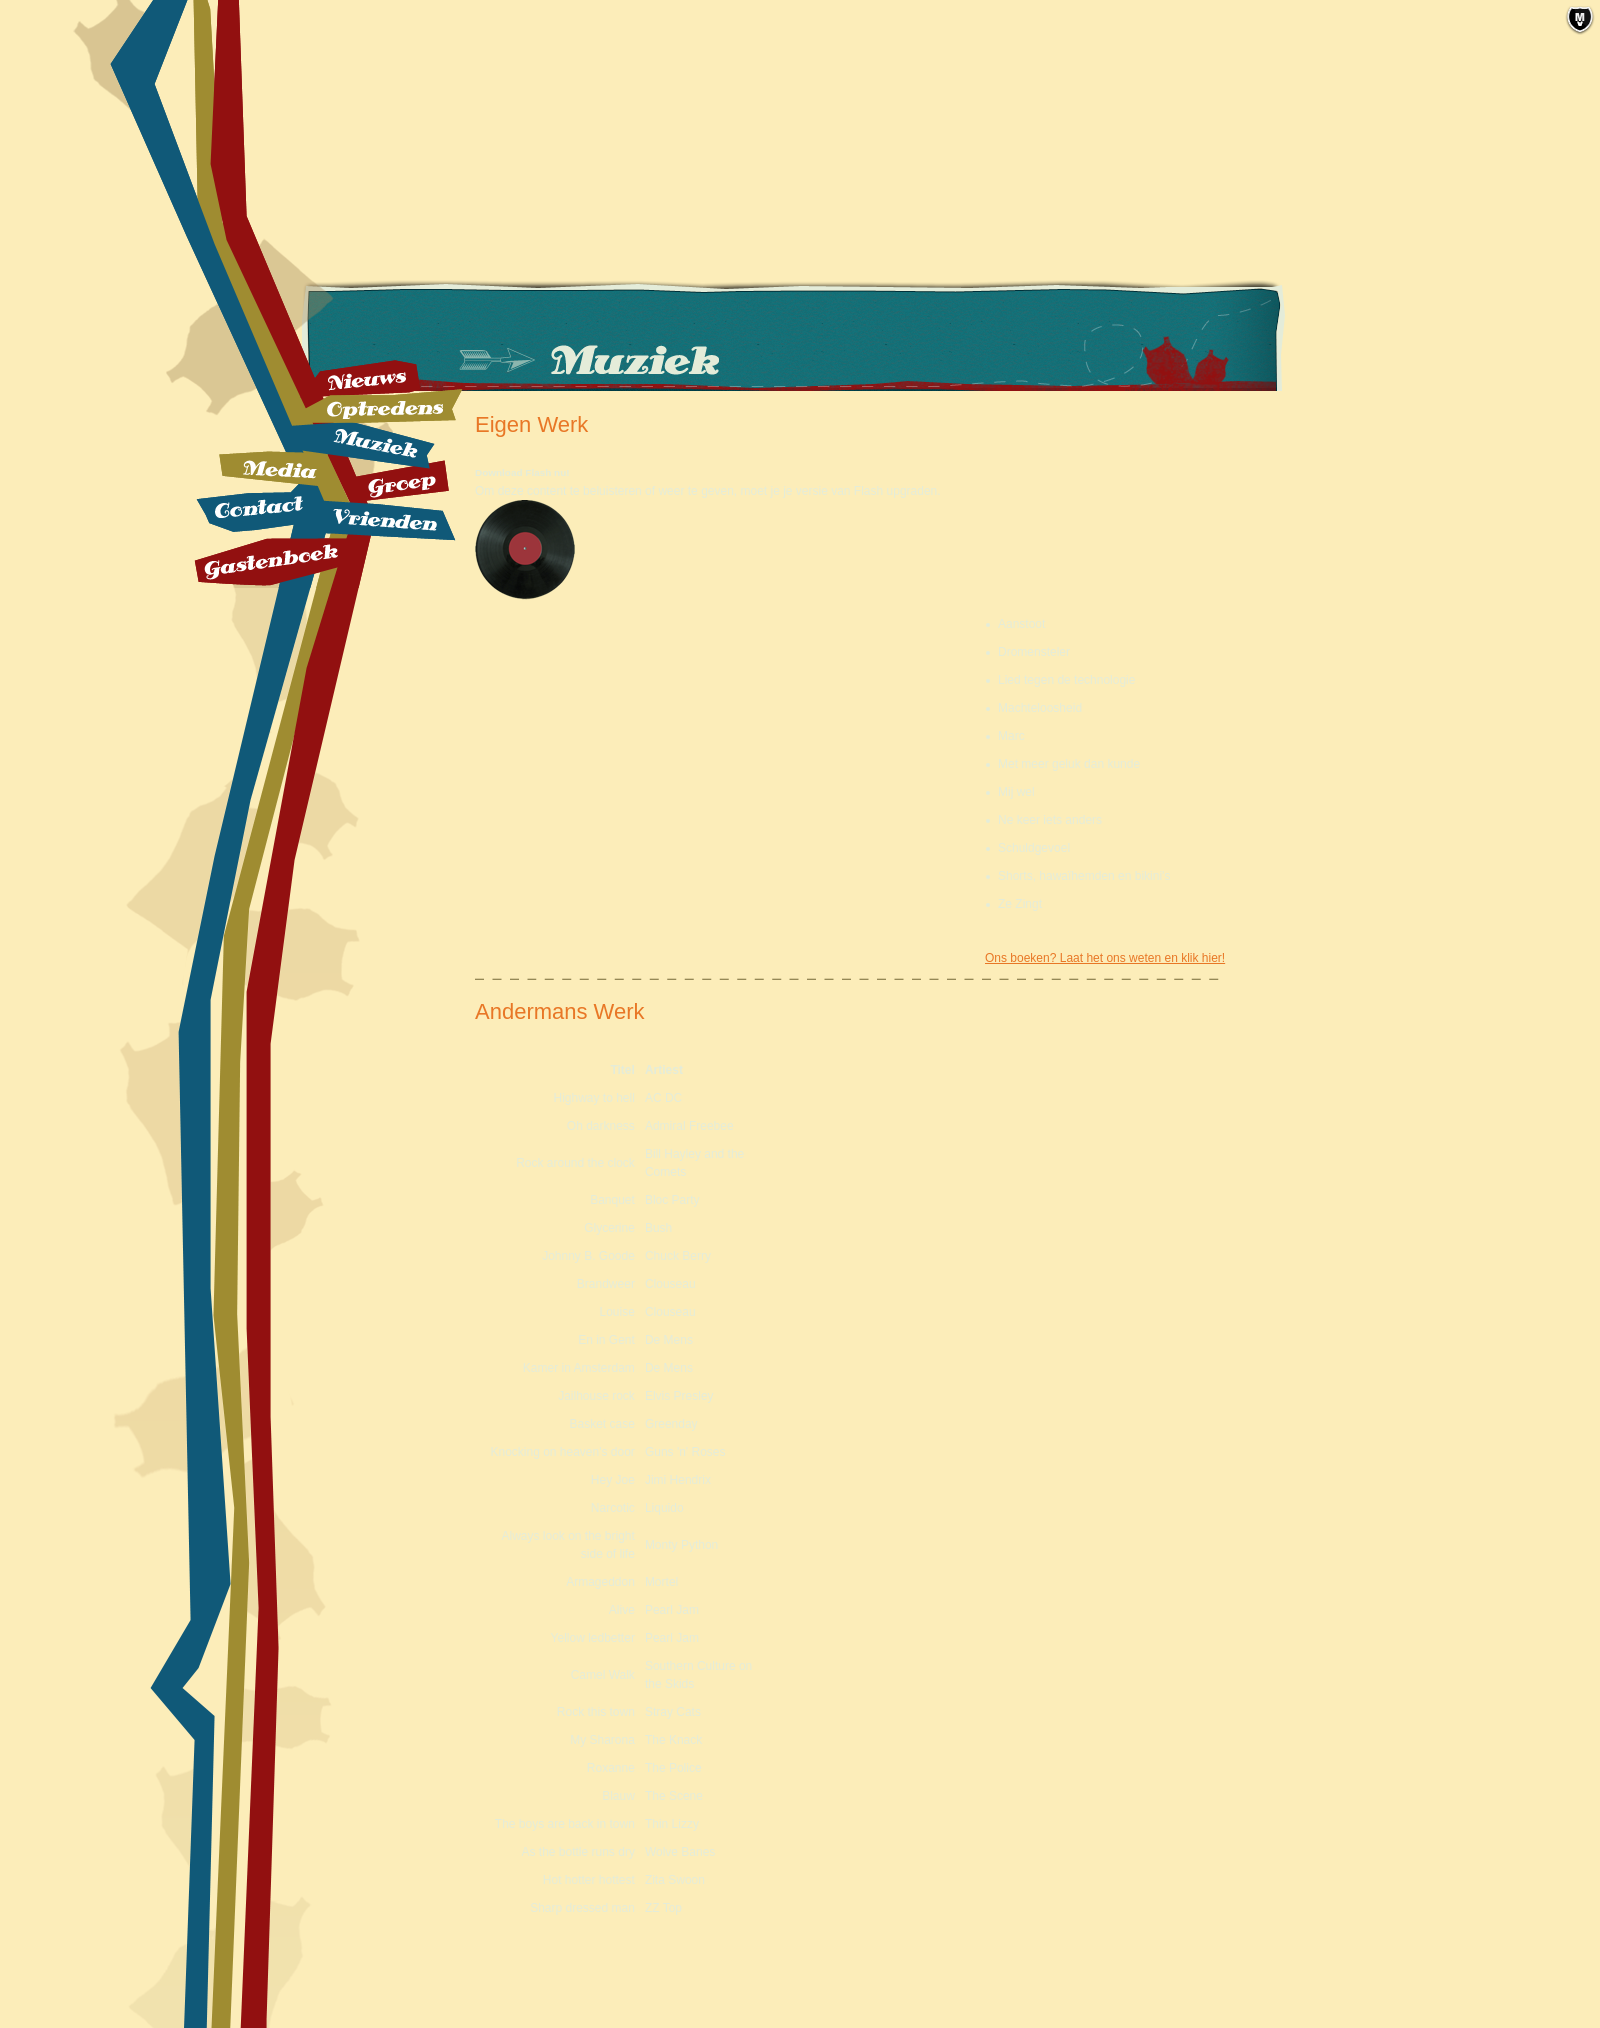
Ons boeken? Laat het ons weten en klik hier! (1105, 958)
